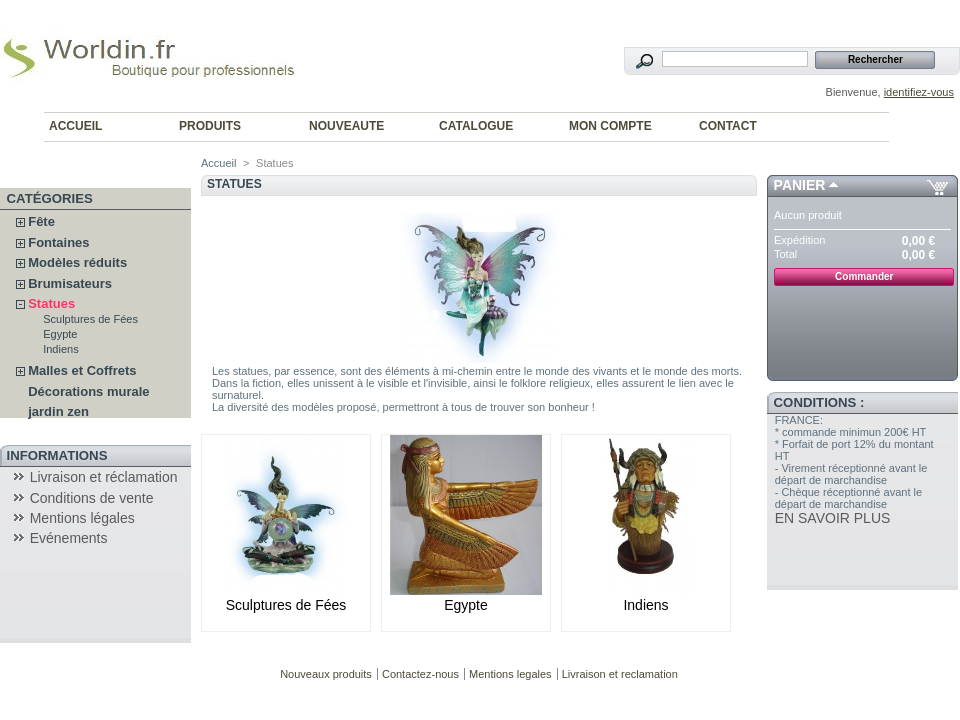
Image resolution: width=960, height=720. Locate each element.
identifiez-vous (919, 92)
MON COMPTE (610, 126)
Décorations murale (88, 391)
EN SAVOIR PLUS (833, 518)
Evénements (69, 538)
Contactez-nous (420, 674)
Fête (41, 221)
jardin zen (58, 411)
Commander (864, 276)
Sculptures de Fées (90, 319)
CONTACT (728, 126)
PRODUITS (210, 126)
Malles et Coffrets (82, 370)
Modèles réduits (77, 262)
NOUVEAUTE (346, 126)
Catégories (50, 198)
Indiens (60, 349)
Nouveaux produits (326, 674)
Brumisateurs (70, 283)
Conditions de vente (92, 498)
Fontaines (58, 242)
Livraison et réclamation (104, 477)
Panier (800, 185)
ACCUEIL (75, 126)
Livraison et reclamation (620, 674)
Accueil (218, 163)
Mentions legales (510, 674)
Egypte (60, 334)
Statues (51, 303)
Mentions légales (82, 518)
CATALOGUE (476, 126)
